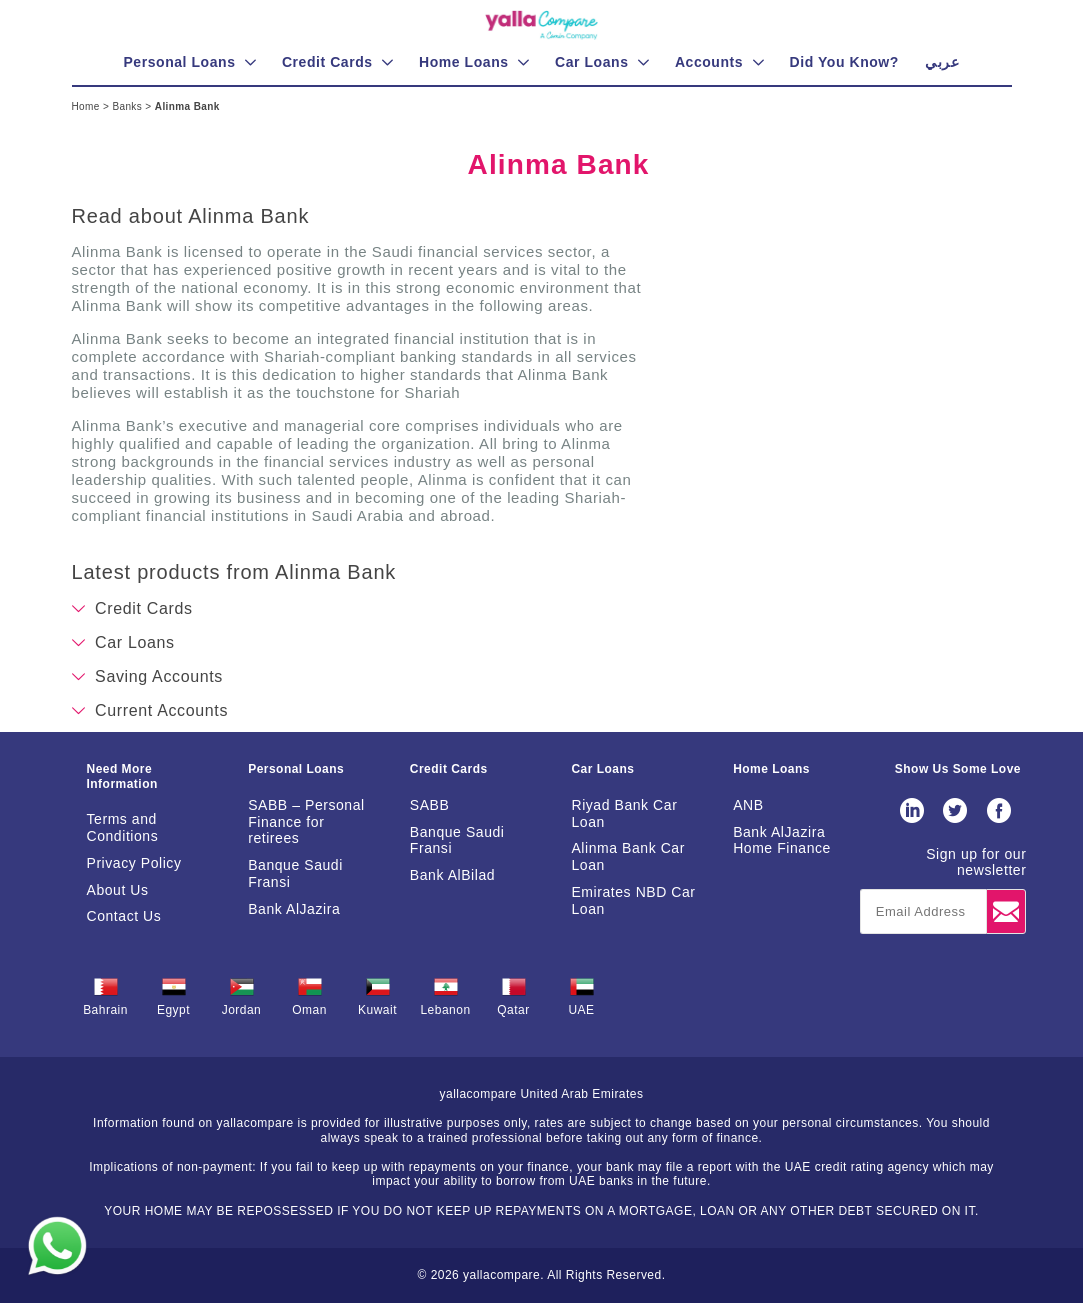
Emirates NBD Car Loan (633, 900)
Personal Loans (296, 769)
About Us (118, 890)
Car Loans (602, 769)
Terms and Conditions (123, 827)
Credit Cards (449, 769)
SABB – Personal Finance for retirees (306, 822)
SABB (430, 805)
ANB (748, 805)
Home (87, 106)
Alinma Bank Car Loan (627, 856)
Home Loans (771, 769)
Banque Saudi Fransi (295, 873)
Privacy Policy (134, 863)
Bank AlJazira (294, 909)
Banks (128, 106)
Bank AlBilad (452, 875)
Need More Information (122, 776)
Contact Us (124, 916)
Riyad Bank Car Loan (624, 813)
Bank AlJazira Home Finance (782, 840)
